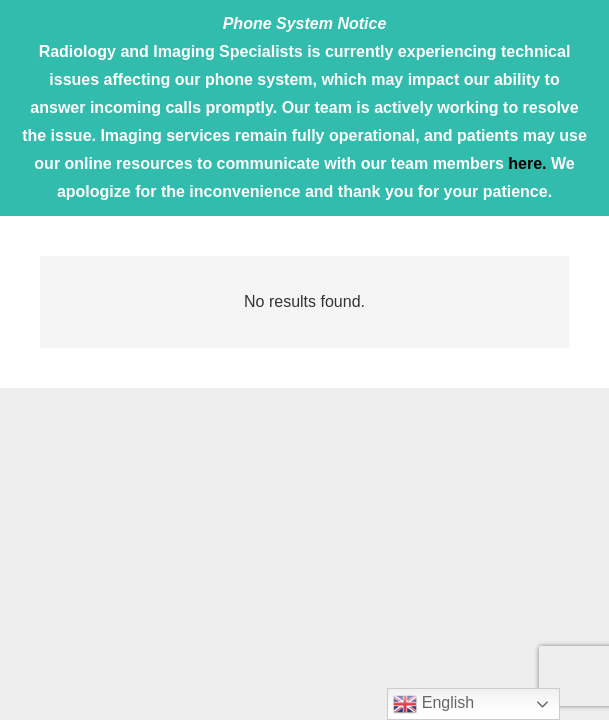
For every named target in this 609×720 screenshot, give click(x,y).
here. (527, 163)
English (433, 704)
